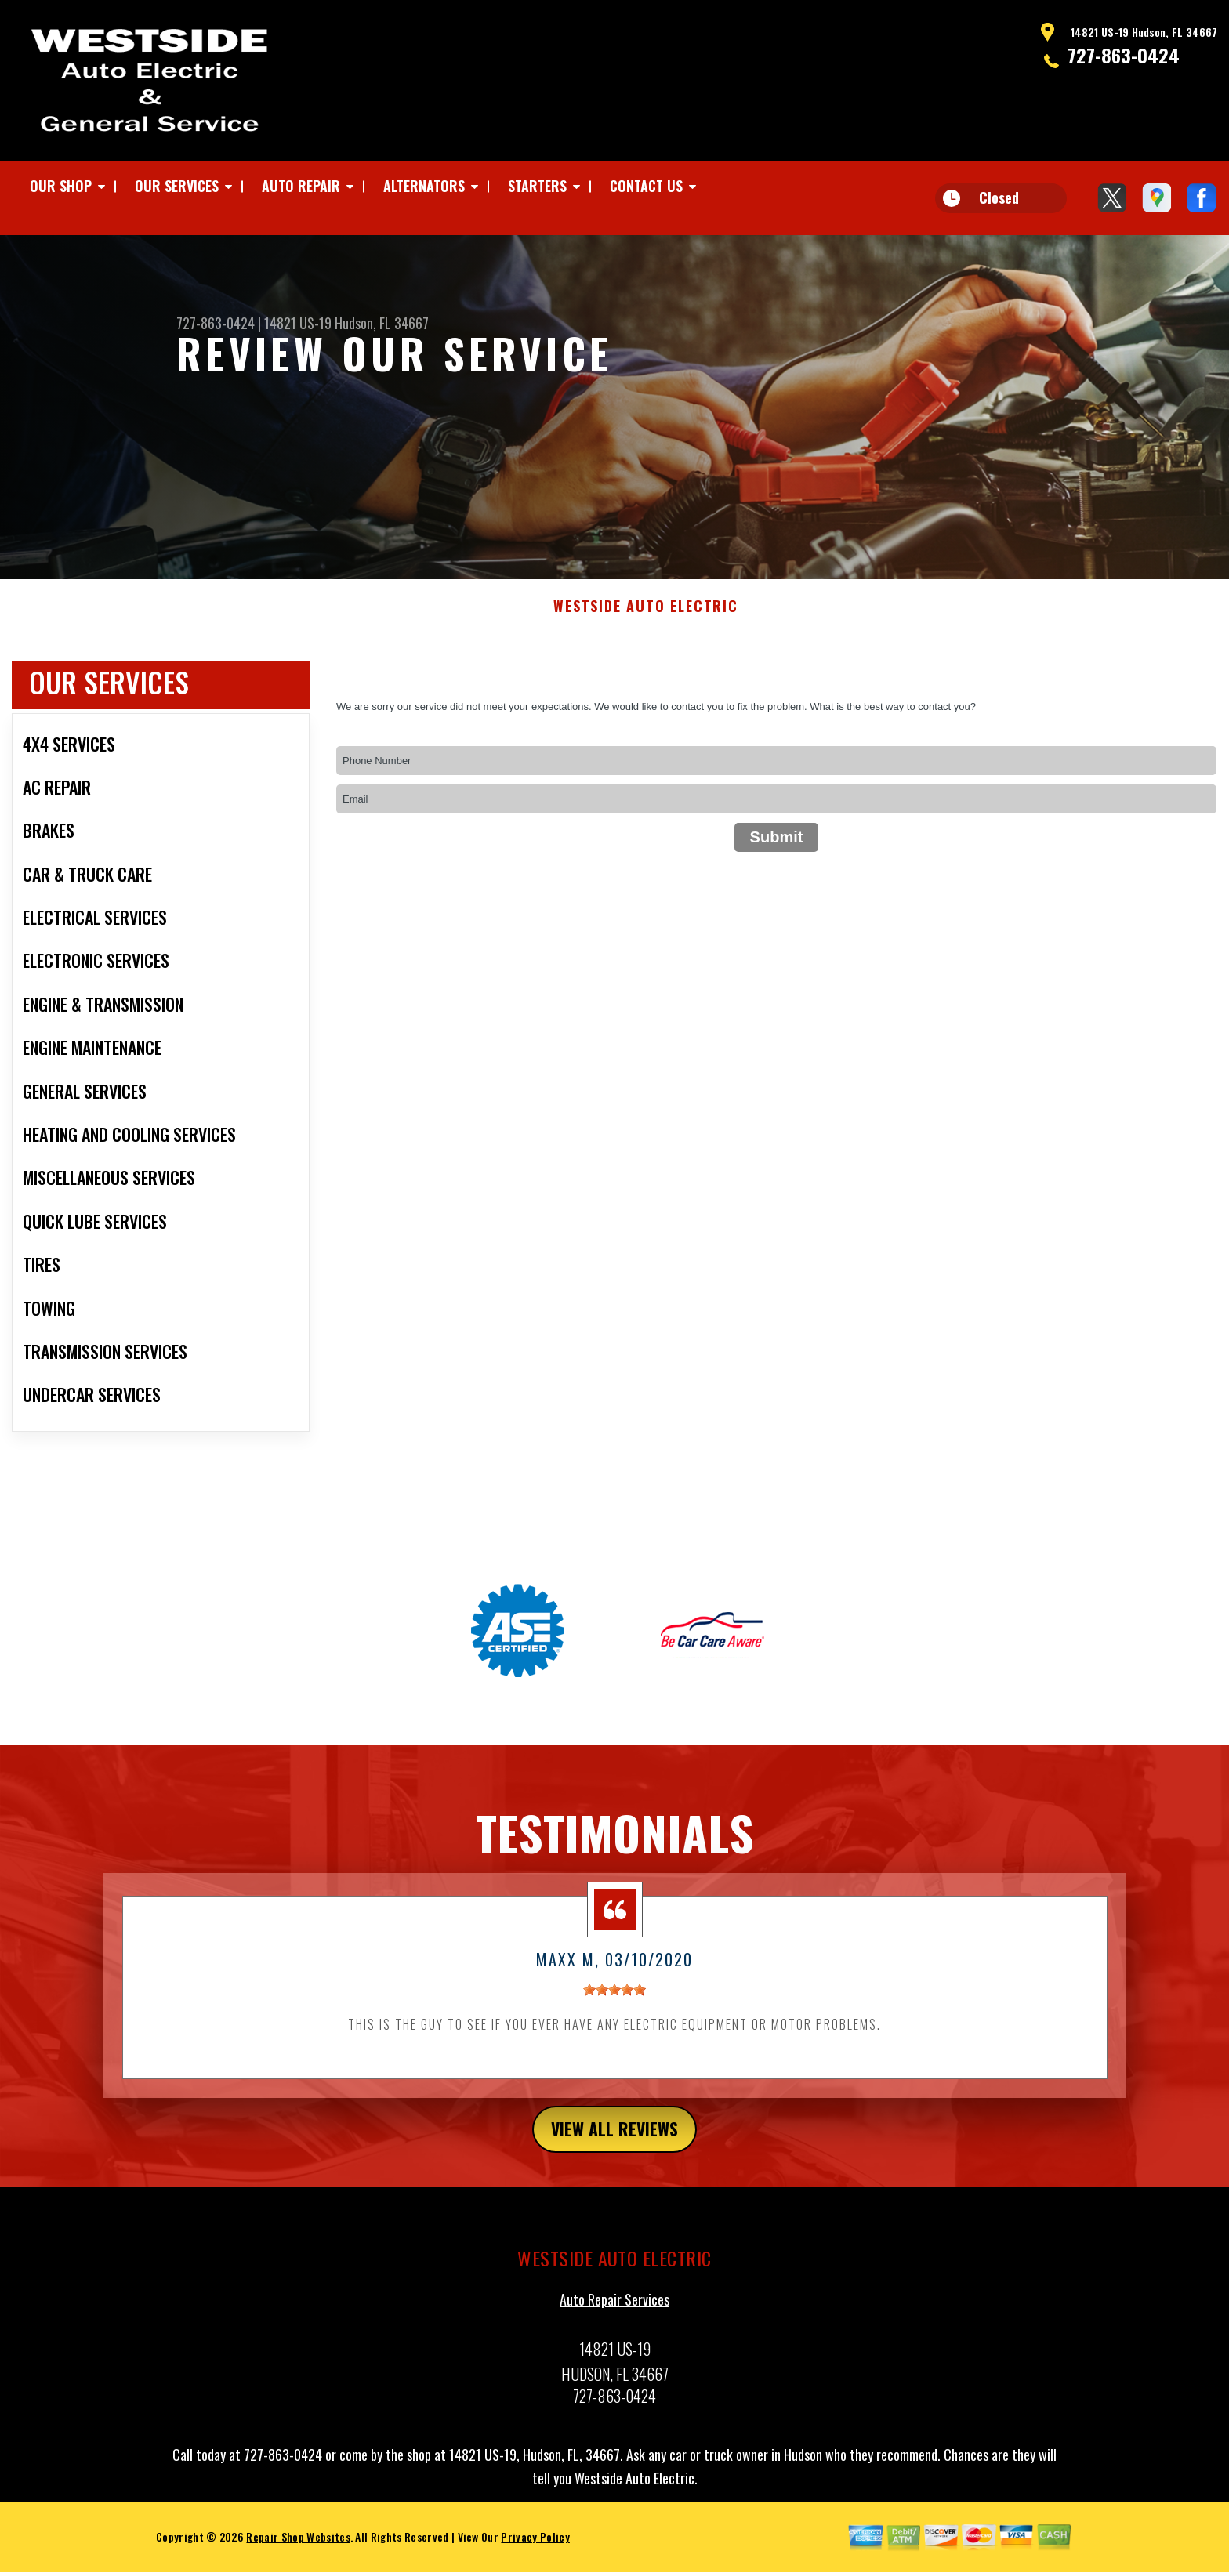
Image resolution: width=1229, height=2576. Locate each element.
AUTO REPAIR (301, 186)
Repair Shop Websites (298, 2564)
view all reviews (614, 2153)
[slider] (614, 2012)
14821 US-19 (298, 323)
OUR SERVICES (177, 186)
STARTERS (537, 186)
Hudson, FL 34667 (382, 323)
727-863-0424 (1124, 55)
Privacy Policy (535, 2564)
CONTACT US (646, 186)
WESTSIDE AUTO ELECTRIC (645, 629)
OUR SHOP (61, 186)
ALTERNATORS (424, 186)
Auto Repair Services (614, 2327)
